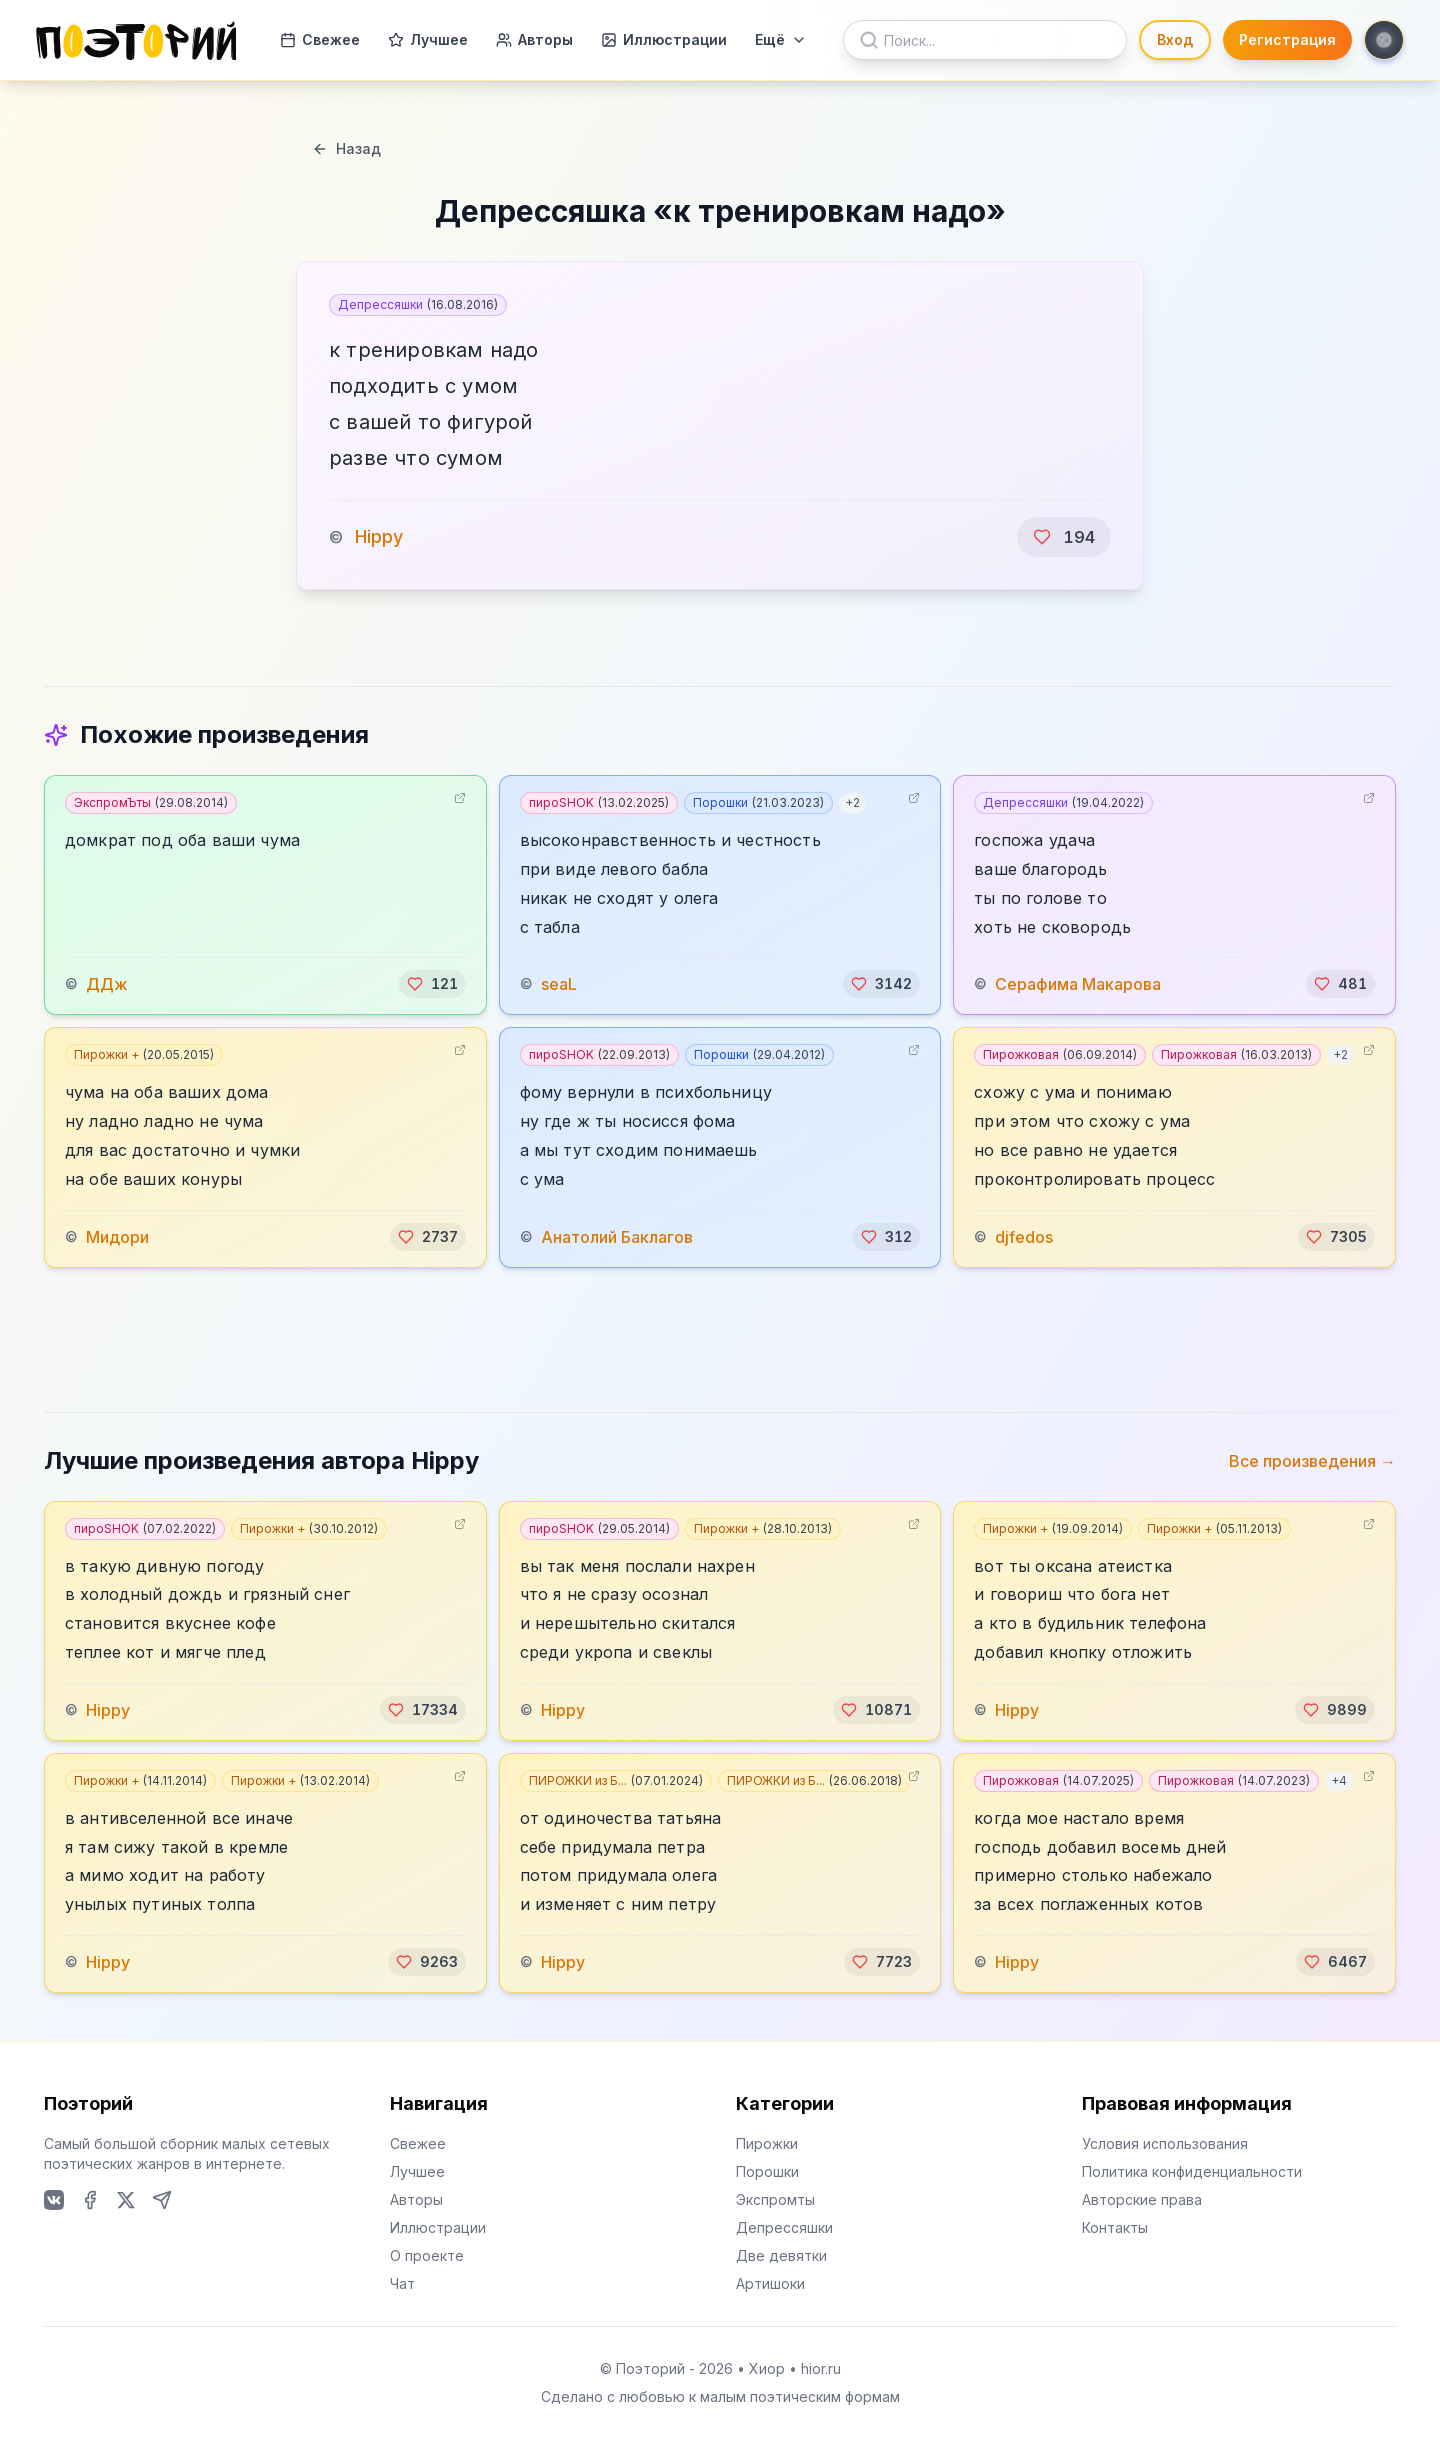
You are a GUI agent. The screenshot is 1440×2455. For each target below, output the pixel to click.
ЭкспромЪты (151, 802)
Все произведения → (1312, 1461)
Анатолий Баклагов (617, 1237)
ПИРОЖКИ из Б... (616, 1780)
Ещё (781, 39)
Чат (402, 2283)
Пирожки (767, 2143)
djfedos (1024, 1237)
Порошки (758, 802)
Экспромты (775, 2199)
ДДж (107, 984)
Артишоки (770, 2283)
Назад (346, 148)
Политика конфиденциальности (1192, 2171)
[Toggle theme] (1384, 40)
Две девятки (781, 2255)
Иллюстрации (664, 39)
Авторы (534, 39)
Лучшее (428, 39)
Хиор (767, 2368)
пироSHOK (599, 802)
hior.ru (821, 2368)
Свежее (320, 39)
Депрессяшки (418, 304)
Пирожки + (144, 1054)
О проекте (427, 2255)
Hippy (379, 536)
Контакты (1115, 2227)
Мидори (117, 1237)
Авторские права (1142, 2199)
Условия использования (1165, 2143)
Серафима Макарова (1078, 984)
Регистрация (1287, 39)
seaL (559, 984)
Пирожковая (1060, 1054)
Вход (1175, 39)
